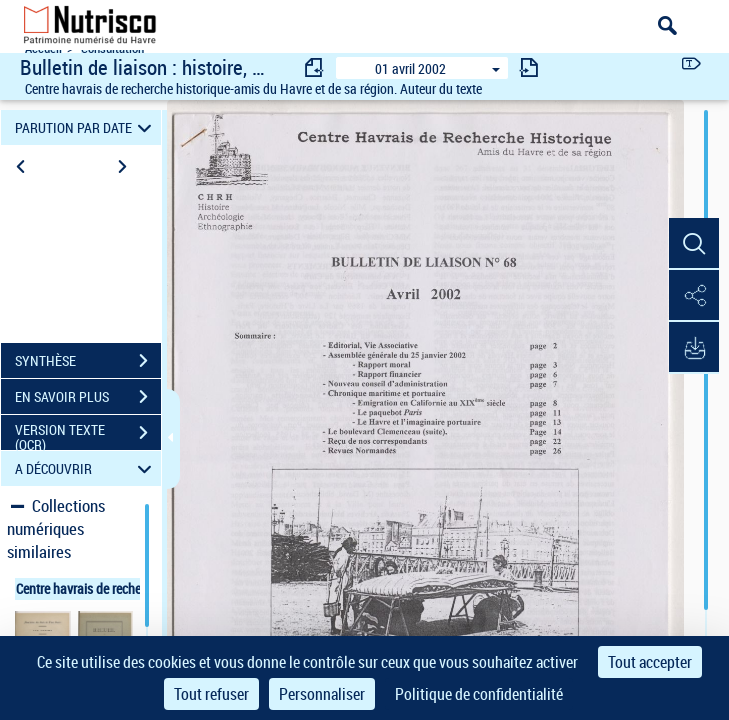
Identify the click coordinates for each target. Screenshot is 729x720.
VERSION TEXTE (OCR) (88, 435)
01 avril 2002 (410, 68)
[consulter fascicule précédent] (315, 67)
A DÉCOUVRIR (86, 468)
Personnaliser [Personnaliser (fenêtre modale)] (322, 694)
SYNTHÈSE (88, 361)
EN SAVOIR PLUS (88, 397)
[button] (694, 244)
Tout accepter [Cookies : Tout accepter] (650, 662)
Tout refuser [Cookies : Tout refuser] (211, 694)
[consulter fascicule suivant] (529, 67)
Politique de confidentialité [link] (479, 694)
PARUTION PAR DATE (86, 127)
